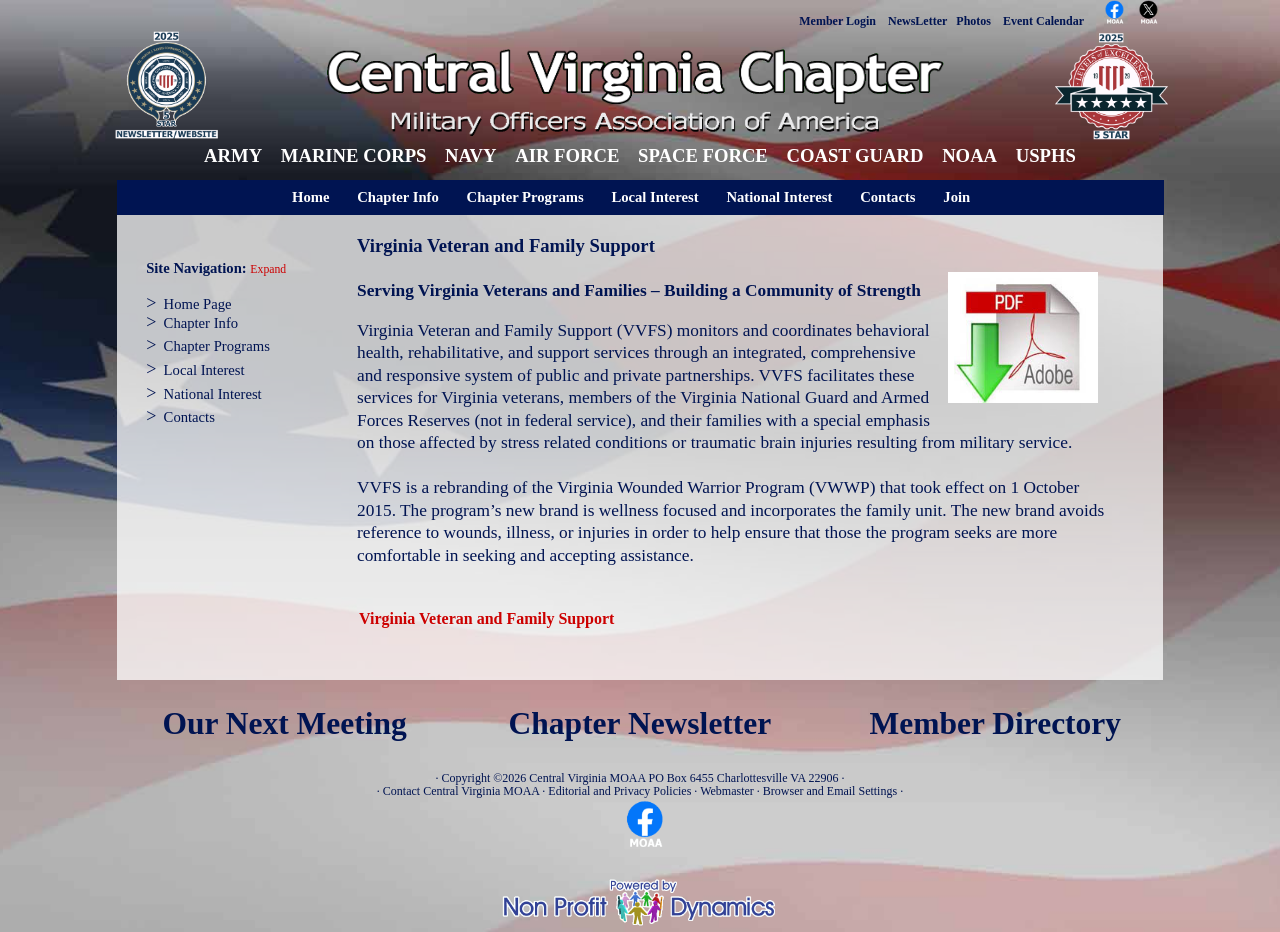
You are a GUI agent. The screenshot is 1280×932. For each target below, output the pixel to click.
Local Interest (654, 197)
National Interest (779, 197)
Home (310, 197)
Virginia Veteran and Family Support (486, 618)
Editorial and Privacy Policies (619, 791)
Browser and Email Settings (830, 791)
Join (956, 197)
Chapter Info (398, 197)
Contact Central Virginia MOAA (461, 791)
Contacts (887, 197)
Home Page (198, 304)
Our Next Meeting (284, 723)
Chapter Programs (525, 197)
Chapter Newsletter (640, 723)
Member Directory (996, 723)
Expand (268, 269)
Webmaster (727, 791)
